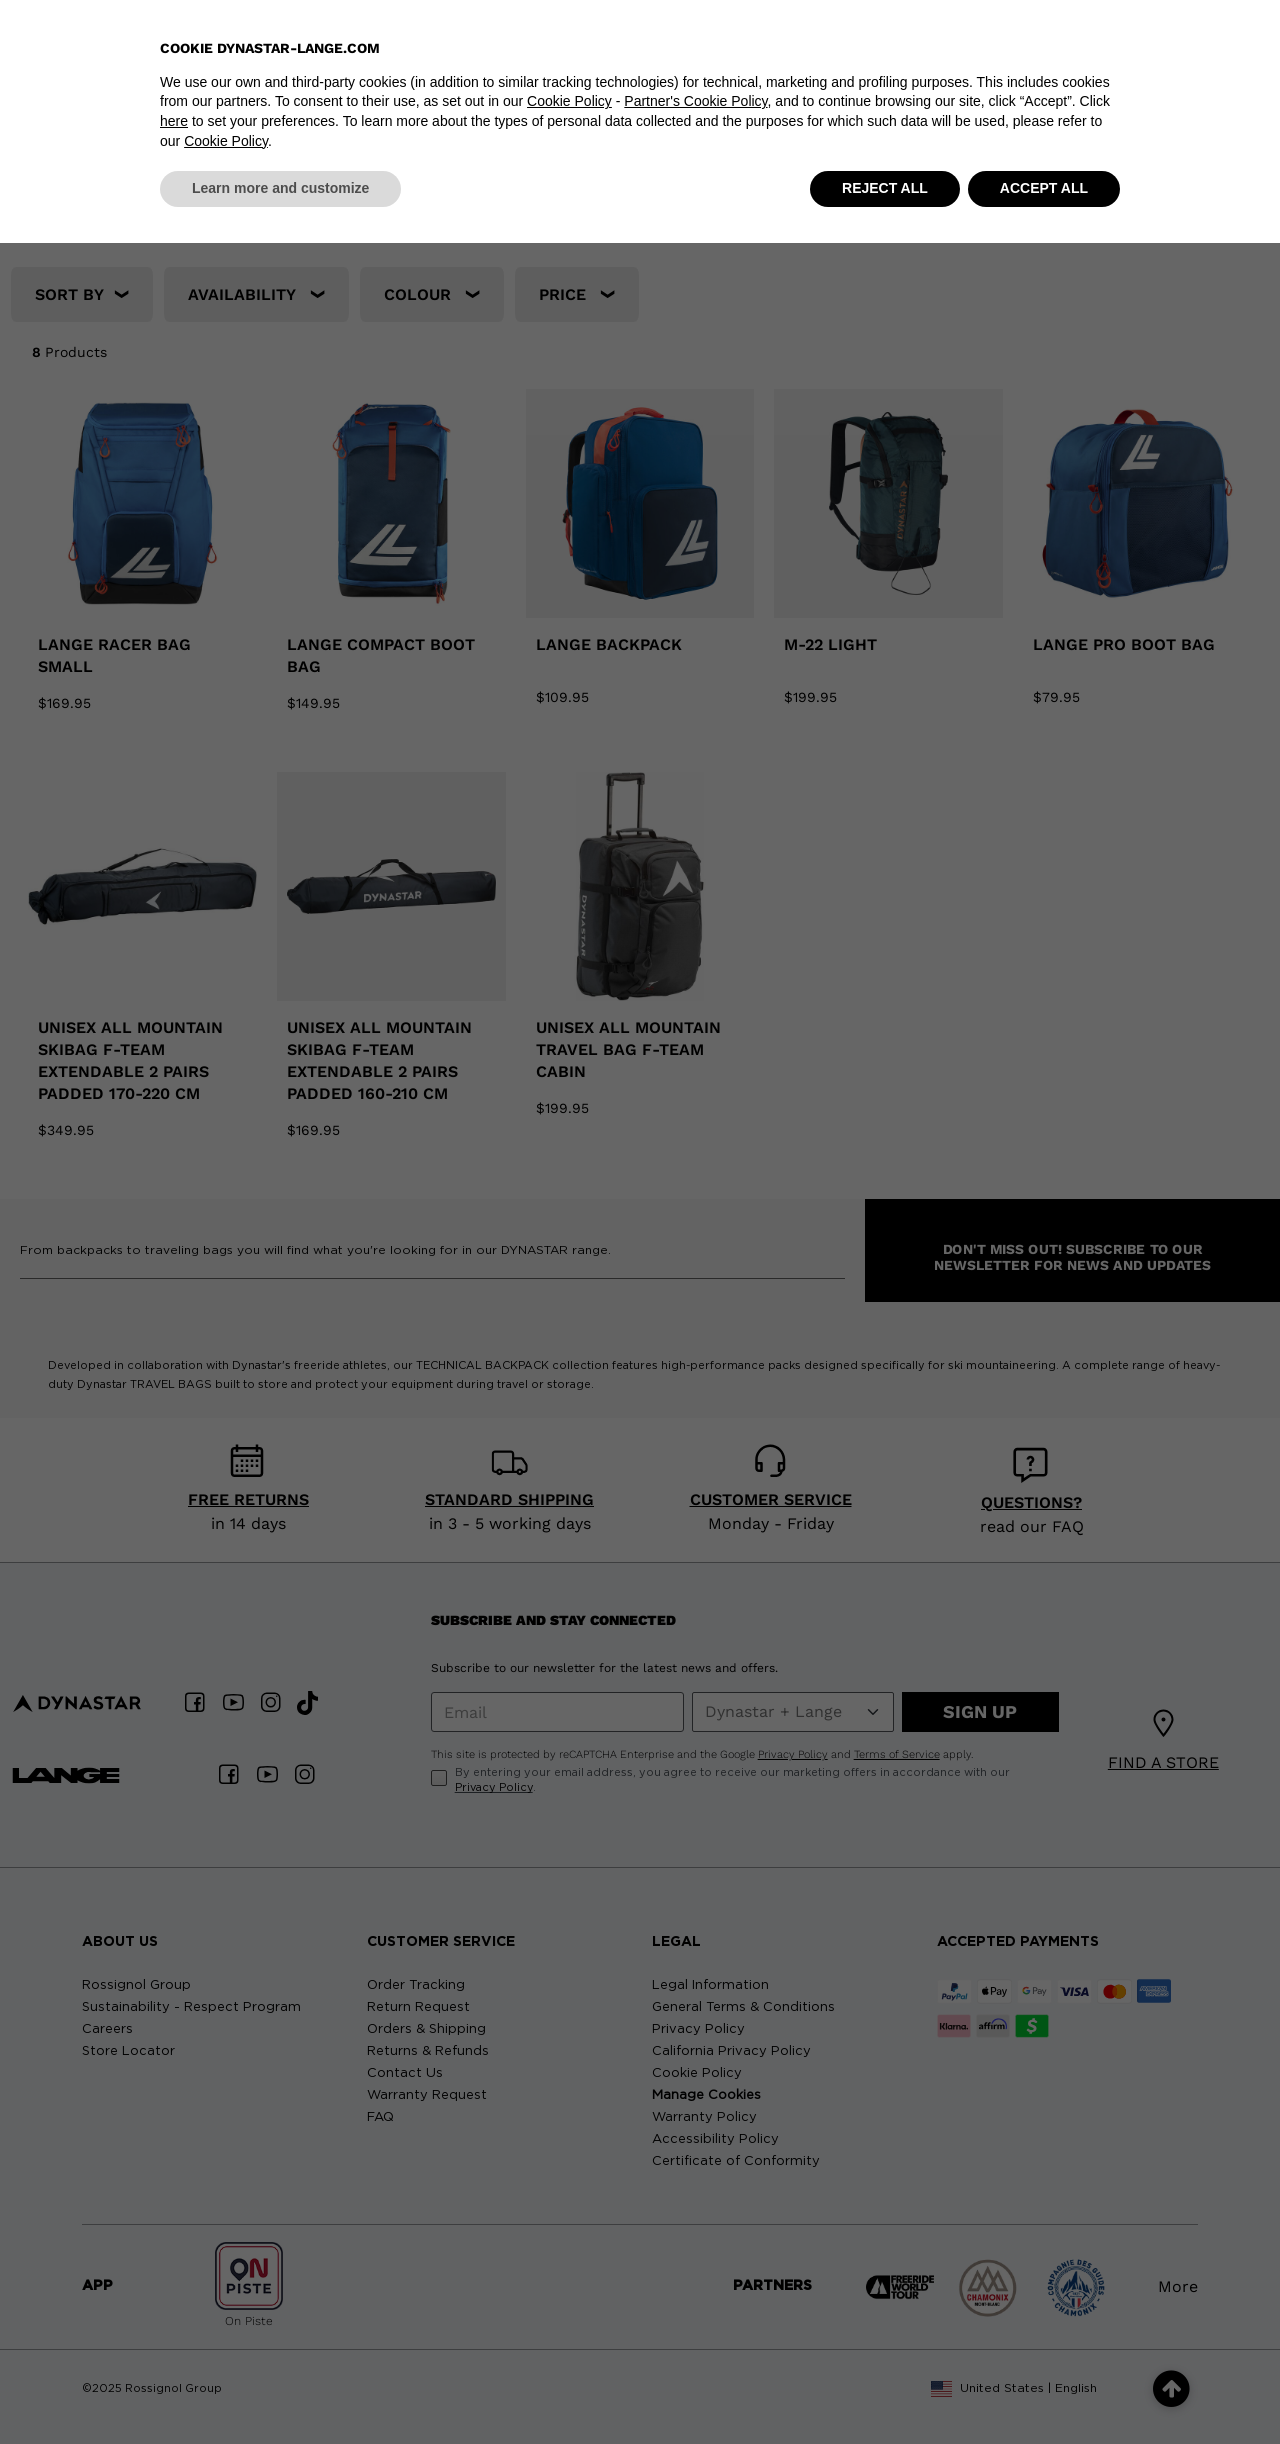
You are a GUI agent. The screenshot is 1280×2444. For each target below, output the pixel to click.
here (174, 2322)
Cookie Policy (569, 2303)
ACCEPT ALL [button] (1044, 2389)
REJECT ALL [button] (885, 2389)
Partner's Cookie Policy (695, 2303)
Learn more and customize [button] (280, 2389)
